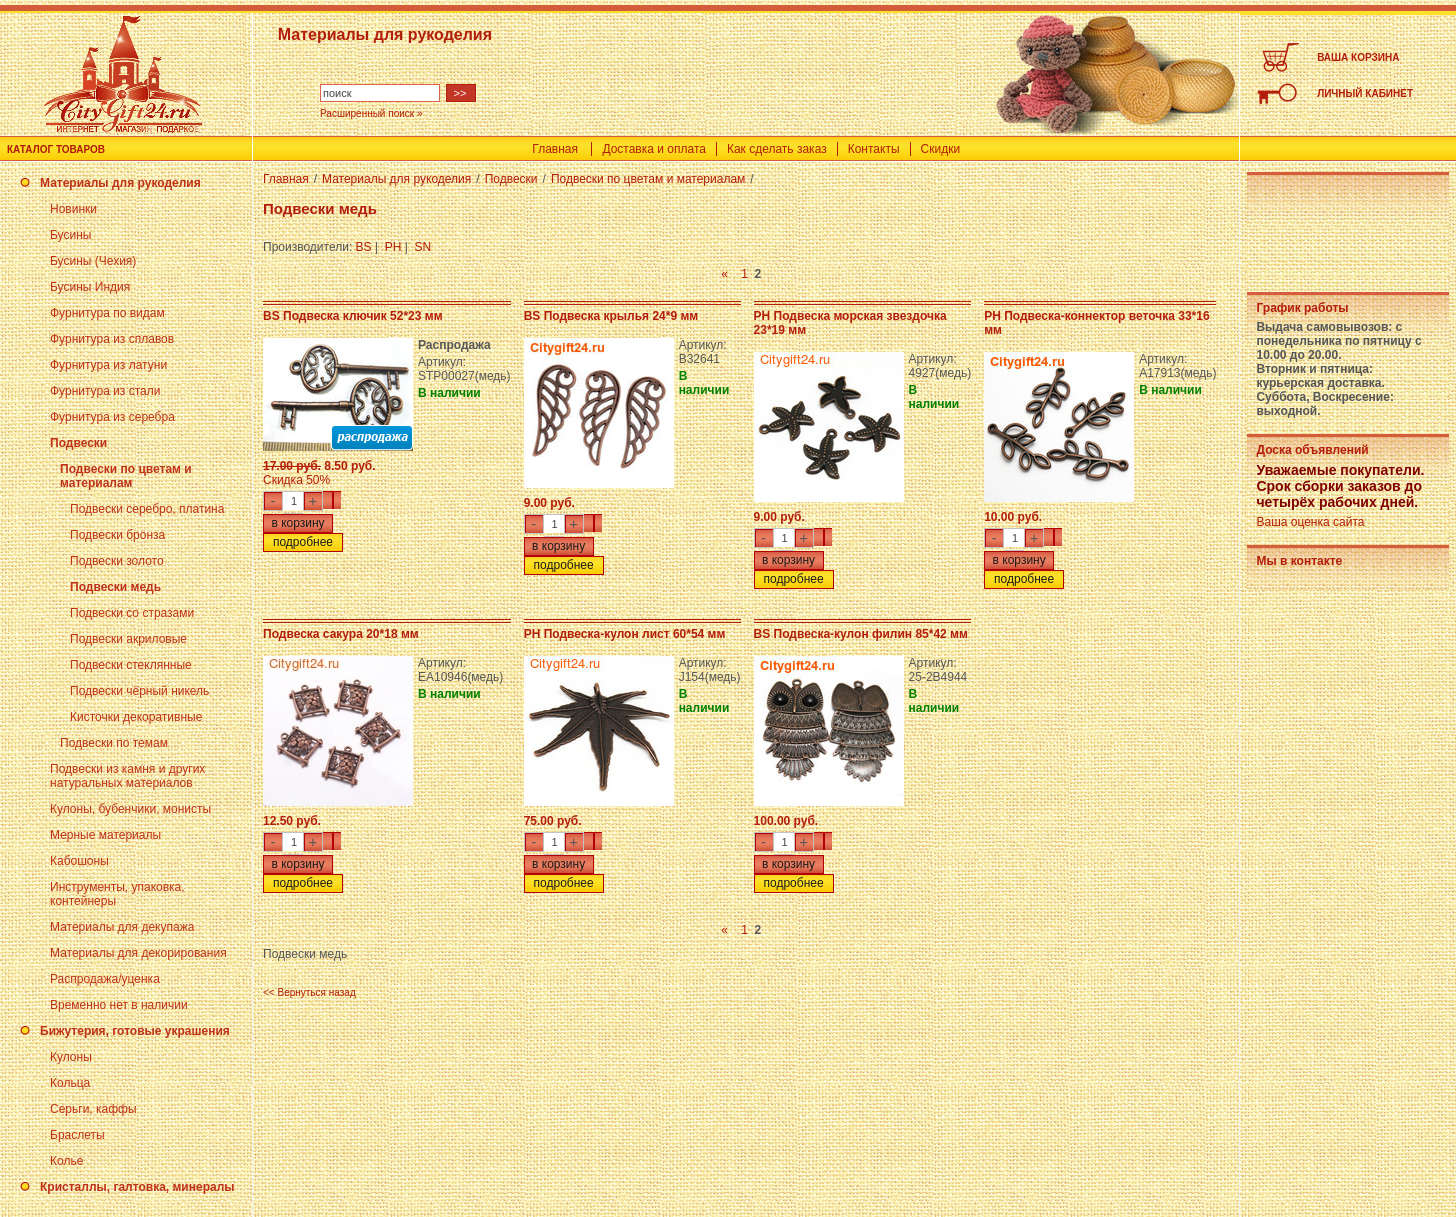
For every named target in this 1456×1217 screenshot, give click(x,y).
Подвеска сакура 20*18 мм (341, 634)
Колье (66, 1161)
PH (393, 247)
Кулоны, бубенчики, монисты (130, 809)
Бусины (70, 235)
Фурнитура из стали (105, 391)
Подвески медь (115, 587)
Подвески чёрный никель (139, 691)
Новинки (73, 209)
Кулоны (71, 1057)
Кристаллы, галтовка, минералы (137, 1187)
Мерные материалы (105, 835)
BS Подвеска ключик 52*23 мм (353, 316)
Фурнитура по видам (107, 313)
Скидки (941, 149)
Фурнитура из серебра (112, 417)
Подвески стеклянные (131, 665)
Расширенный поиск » (371, 113)
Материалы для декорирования (138, 953)
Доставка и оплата (654, 149)
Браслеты (77, 1135)
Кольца (70, 1083)
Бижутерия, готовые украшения (135, 1031)
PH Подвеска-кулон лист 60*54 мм (625, 634)
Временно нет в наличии (119, 1005)
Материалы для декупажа (122, 927)
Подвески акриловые (128, 639)
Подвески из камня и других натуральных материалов (127, 776)
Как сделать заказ (777, 149)
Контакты (874, 149)
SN (423, 247)
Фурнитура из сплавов (112, 339)
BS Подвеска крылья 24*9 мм (611, 316)
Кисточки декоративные (136, 717)
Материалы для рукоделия (120, 183)
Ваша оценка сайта (1310, 522)
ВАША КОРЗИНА (1358, 57)
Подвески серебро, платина (147, 509)
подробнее (303, 542)
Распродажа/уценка (105, 979)
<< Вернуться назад (309, 992)
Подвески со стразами (132, 613)
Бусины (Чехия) (93, 261)
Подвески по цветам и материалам (126, 476)
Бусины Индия (90, 287)
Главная (555, 149)
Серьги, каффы (93, 1109)
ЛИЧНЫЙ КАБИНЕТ (1365, 93)
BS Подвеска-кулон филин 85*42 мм (861, 634)
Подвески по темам (114, 743)
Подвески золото (117, 561)
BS (364, 247)
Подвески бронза (117, 535)
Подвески (78, 443)
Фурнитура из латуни (108, 365)
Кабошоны (79, 861)
